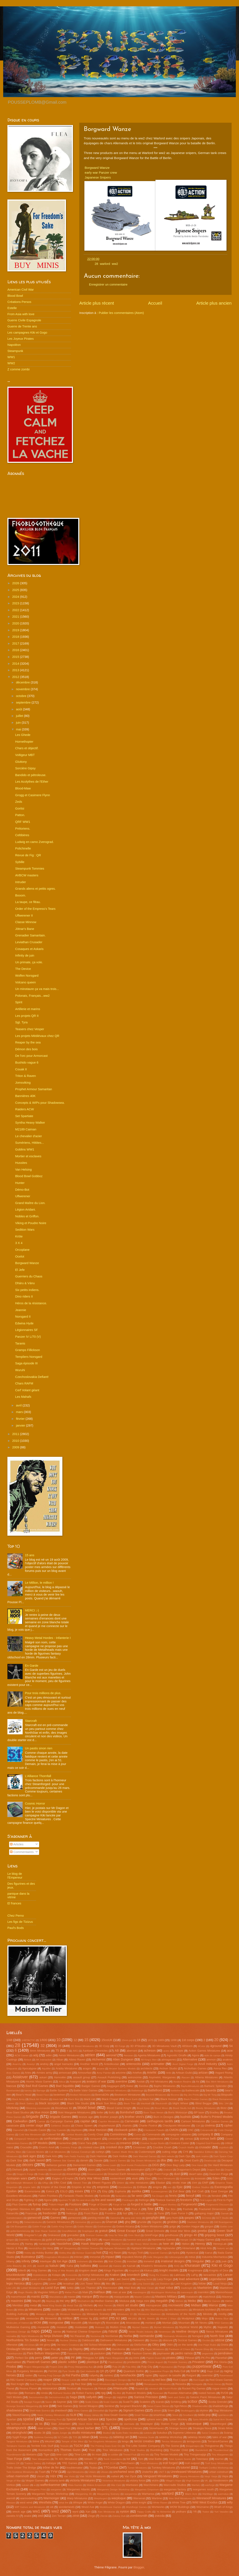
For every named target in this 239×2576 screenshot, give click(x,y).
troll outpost (192, 2463)
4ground (215, 2046)
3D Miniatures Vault (164, 2046)
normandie (146, 2336)
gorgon (209, 2226)
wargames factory (175, 2489)
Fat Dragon (158, 2195)
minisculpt (12, 2318)
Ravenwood (226, 2375)
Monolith (76, 2322)
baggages (113, 2086)
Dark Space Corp (223, 2156)
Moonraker (112, 2322)
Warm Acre (191, 2493)
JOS (29, 2265)
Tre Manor (90, 2463)
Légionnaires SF (26, 1330)
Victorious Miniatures (113, 2480)
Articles (16, 1844)
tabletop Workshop (171, 2437)
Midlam (196, 2305)
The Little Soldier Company (143, 2445)
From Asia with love (20, 314)
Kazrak (131, 2265)
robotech (153, 2388)
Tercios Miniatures (172, 2441)
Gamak (225, 2213)
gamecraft (34, 2217)
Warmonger (51, 2498)
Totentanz (202, 2459)
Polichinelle (23, 848)
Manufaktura (56, 2296)
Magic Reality (25, 2292)
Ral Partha (73, 2375)
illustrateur (28, 2256)
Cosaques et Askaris (29, 949)
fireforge (144, 2200)
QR (102, 2371)
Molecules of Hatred (17, 2322)
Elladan (160, 2182)
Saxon (48, 2401)
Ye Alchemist (164, 2511)
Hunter (20, 1183)
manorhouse (18, 2296)
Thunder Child (179, 2450)
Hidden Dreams (90, 2248)
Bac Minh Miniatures (217, 2081)
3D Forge (120, 2046)
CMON (174, 2130)
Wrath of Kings (223, 2507)
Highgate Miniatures (115, 2248)
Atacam (185, 2077)
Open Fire (49, 2349)
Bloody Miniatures (206, 2108)
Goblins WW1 (24, 1149)
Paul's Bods (15, 1928)
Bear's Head (24, 2094)
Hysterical (192, 2252)
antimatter (157, 2064)
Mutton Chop (118, 2327)
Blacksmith (161, 2103)
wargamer (56, 2489)
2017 (16, 643)
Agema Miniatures (149, 2055)
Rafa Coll (179, 2371)
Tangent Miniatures (17, 2441)
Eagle (41, 2178)
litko (108, 2283)
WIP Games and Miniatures (30, 2507)
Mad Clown (147, 2287)
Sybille (19, 862)
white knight (139, 2502)
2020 (16, 623)
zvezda (160, 2515)
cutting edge (169, 2151)
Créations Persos (19, 302)
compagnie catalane (178, 2134)
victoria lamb (57, 2480)
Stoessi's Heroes (131, 2428)
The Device (23, 968)
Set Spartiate (24, 1116)
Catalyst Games (220, 2121)
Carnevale (132, 2121)
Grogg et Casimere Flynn (32, 795)
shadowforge (220, 2406)
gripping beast (214, 2235)
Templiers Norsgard (28, 1356)
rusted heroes (207, 2393)
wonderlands (67, 2507)
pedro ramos (184, 2353)
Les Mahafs (23, 1396)
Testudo (64, 2445)
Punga (181, 2366)
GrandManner (69, 2231)
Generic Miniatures (58, 2222)
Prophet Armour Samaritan (33, 1089)
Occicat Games (187, 2340)
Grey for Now (115, 2235)
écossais (200, 2178)
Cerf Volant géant (27, 1390)
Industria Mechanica (214, 2256)
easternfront (117, 2178)
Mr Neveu (201, 2322)
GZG (95, 2239)
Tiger (46, 2454)
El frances (14, 1903)
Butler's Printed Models (217, 2116)
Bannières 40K (25, 1096)
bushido (185, 2116)
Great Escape (126, 2230)
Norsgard (197, 2336)
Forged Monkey (168, 2204)
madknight (186, 2287)
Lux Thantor (88, 2287)
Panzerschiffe (221, 2349)
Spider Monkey (178, 2419)
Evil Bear (179, 2191)
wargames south (203, 2489)
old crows (29, 2344)
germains (96, 2222)
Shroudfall (98, 2410)
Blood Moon (161, 2108)
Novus (51, 2340)
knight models (169, 2270)
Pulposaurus (166, 2366)
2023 (16, 603)
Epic (180, 2187)
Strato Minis (225, 2428)
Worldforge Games (136, 2507)
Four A (136, 2209)
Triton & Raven (25, 1076)
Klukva (148, 2270)
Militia (21, 2309)
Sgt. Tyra (21, 1022)
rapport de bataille (170, 2375)
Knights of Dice (218, 2270)
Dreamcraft (55, 2174)
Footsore (75, 2204)
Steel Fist (64, 2428)
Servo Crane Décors (158, 2406)
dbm (176, 2160)
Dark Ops (185, 2156)
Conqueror (76, 2138)
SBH (75, 2401)
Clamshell (18, 2130)
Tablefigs (104, 2437)
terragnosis (194, 2441)
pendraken (225, 2353)
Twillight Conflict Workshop (214, 2467)
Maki (85, 2292)
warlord (105, 263)
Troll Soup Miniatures (217, 2463)
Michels (88, 2305)
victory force (137, 2480)
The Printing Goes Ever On (105, 2445)
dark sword (37, 2160)
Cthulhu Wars (14, 2151)
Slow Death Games (116, 2415)
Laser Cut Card (99, 2279)
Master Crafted (142, 2296)
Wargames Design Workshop (113, 2489)
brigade (32, 2116)
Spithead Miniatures (22, 2423)
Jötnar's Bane (24, 929)
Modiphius (188, 2318)
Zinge (91, 2515)
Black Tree (130, 2103)
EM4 (194, 2182)
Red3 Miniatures (102, 2384)
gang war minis (133, 2217)
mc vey (65, 2300)
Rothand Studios (62, 2393)
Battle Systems (59, 2090)
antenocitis (133, 2064)
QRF (112, 2371)
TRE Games (69, 2463)
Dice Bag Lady (175, 2165)
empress (103, 2187)
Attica (62, 2081)
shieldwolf (61, 2410)
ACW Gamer (22, 2055)
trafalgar (51, 2463)
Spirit (18, 1002)
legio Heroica (15, 2283)
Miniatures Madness (149, 2314)
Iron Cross (115, 2261)
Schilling (175, 2401)
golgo (172, 2226)
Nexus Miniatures (217, 2331)
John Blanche (14, 2265)
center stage (34, 2125)
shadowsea (14, 2410)
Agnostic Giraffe (177, 2055)
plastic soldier (67, 2362)
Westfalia (45, 2502)
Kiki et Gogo (222, 2265)
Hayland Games (120, 2243)
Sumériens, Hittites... (29, 1142)
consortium (115, 2138)
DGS (155, 2165)
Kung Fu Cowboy (159, 2275)
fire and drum (83, 2200)
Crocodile (26, 2147)
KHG (177, 2265)
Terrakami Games (16, 2445)
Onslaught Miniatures (21, 2349)
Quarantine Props (159, 2371)
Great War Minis (180, 2230)
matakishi (192, 2296)
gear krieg (12, 2222)
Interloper (46, 2261)
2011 (16, 1434)
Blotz (223, 2108)
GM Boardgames (223, 2222)
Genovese (81, 2222)
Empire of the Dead (53, 2187)
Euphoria (120, 2191)
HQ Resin (115, 2252)
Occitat (206, 2340)
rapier (148, 2375)
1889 (161, 2040)
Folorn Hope (56, 2204)
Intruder (20, 882)
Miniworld (51, 2318)
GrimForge (151, 2235)
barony (28, 2090)
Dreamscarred (95, 2174)
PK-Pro (205, 2357)
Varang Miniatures (190, 2476)
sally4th (91, 2397)
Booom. (20, 895)
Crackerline (64, 2143)
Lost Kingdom (183, 2283)
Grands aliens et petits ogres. (35, 888)
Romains (30, 2393)
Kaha (70, 2265)
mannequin (187, 2292)
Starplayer (146, 2423)
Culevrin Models (35, 2151)
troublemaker (74, 2467)
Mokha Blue (222, 2318)
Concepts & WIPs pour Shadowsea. (40, 1102)
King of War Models (63, 2270)
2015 (16, 656)
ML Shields (148, 2318)
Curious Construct (81, 2151)
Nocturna (95, 2336)
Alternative (190, 2059)
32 (43, 2046)
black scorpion (49, 2103)
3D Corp (104, 2046)
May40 (36, 2300)
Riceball (72, 2388)
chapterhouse (106, 2125)
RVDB (224, 2393)
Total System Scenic (180, 2459)
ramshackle (128, 2375)
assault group (81, 2077)
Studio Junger (59, 2432)
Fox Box (170, 2209)
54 (231, 2046)
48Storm (187, 2046)
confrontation (53, 2138)
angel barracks (63, 2064)
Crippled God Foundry (208, 2143)
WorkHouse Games (110, 2507)
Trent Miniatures (149, 2463)
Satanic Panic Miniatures (205, 2397)
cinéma (210, 2125)
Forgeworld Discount (217, 2204)
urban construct (218, 2471)
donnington (138, 2169)
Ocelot (19, 1256)
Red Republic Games (58, 2384)
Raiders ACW (24, 1109)
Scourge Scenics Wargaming (22, 2406)
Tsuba (93, 2467)
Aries (28, 2072)
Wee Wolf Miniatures (180, 2498)
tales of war (219, 2437)
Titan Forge (14, 2459)
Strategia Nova (201, 2428)
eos (170, 2187)
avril (19, 1405)
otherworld (97, 2349)
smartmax (159, 2415)
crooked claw (90, 2147)
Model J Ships (168, 2318)
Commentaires (22, 1852)
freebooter (50, 2213)
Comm (138, 2134)
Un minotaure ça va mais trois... (37, 989)
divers (72, 2169)
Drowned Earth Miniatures (123, 2174)
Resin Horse (214, 2384)
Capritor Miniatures (109, 2121)
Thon (92, 2450)
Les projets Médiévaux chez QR (37, 1036)
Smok (175, 2415)
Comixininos (118, 2134)
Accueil (155, 303)
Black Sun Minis (106, 2103)
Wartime (157, 2498)
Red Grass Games (221, 2379)
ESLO (63, 2191)
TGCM (78, 2445)
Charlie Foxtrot (148, 2125)
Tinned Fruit (129, 2454)
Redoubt (120, 2384)
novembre (23, 689)
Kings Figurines (114, 2270)
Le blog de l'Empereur (14, 1875)
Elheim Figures (101, 2182)
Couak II (21, 1069)
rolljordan (12, 2393)
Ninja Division (53, 2336)
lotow (202, 2283)
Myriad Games (140, 2327)
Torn (140, 2459)
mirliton (67, 2318)
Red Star (80, 2384)
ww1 (36, 2511)
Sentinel (109, 2406)
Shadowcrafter (200, 2406)
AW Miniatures (159, 2081)
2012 (16, 677)
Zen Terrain (59, 2515)
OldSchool (140, 2344)
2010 (16, 1440)
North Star (217, 2336)
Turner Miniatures (137, 2467)
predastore (134, 2362)
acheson (150, 2050)
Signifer (113, 2410)
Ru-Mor (117, 2393)
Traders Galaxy (32, 2463)
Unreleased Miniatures (186, 2471)
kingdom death (88, 2270)
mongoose (56, 2322)
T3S (75, 2437)
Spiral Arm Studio (223, 2419)
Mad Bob (130, 2287)
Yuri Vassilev (221, 2511)
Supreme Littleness (184, 2432)
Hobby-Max (65, 2252)
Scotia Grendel (217, 2401)
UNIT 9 (162, 2471)
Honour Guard (84, 2252)
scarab (159, 2401)
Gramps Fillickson (27, 1350)
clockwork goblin (125, 2130)
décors (27, 2165)
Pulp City (146, 2366)
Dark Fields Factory (74, 2156)
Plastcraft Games (39, 2362)
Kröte (19, 1236)
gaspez (189, 2217)
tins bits (145, 2454)
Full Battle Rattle (143, 2213)
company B (205, 2134)
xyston (124, 2511)
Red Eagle (199, 2379)
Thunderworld (14, 2454)
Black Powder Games (196, 2099)
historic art (223, 2248)
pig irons (134, 2357)
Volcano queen (25, 982)
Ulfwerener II (24, 915)
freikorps (71, 2213)
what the (64, 2502)
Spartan (11, 2419)
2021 (16, 616)
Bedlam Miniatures (80, 2094)
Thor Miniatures (112, 2450)
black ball (58, 2099)
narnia (57, 2331)
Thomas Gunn (70, 2450)
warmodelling (28, 2498)
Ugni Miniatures (75, 2471)
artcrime (121, 2072)
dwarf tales (195, 2174)
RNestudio (120, 2388)
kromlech (133, 2274)
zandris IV (12, 2515)
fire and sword (105, 2200)
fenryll (190, 2195)
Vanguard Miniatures (157, 2476)
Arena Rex (220, 2068)
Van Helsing (23, 1169)
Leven (52, 2283)
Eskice (50, 2191)
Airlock (27, 2059)
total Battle (155, 2459)
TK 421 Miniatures (66, 2459)
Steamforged (218, 2423)
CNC (191, 2130)
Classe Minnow (25, 922)
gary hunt (172, 2217)
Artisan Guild (184, 2072)
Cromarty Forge (68, 2147)
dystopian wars (16, 2178)
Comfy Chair (95, 2134)
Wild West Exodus (205, 2502)
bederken (59, 2094)
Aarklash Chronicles (95, 2050)
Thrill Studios (137, 2450)
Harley (29, 2243)
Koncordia (71, 2275)
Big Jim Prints (191, 2094)
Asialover (20, 2077)
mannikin (203, 2292)
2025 (16, 590)
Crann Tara (84, 2143)
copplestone (155, 2138)
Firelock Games (165, 2200)
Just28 (40, 2265)
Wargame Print (37, 2489)
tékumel (49, 2441)
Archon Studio (168, 2068)
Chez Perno (15, 1915)
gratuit (103, 2230)
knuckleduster (16, 2274)
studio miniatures (83, 2432)
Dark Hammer (98, 2156)
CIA (198, 2125)
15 (86, 2040)
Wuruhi (20, 1370)
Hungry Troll (135, 2252)
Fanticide (104, 2195)
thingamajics (193, 2445)
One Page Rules (207, 2344)
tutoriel (185, 2467)
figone (48, 2200)
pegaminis (207, 2353)
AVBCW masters (26, 875)
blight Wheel (180, 2103)
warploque (118, 2498)
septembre (24, 702)
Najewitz (222, 2327)
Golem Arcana (125, 2226)
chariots (127, 2125)
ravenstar (207, 2375)
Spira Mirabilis (201, 2419)
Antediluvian (111, 2064)
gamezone (74, 2217)
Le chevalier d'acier (28, 1136)
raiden (29, 2375)
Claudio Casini (37, 2130)
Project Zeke (56, 2366)
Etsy (104, 2191)
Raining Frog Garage (49, 2375)
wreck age (19, 2511)
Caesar (41, 2121)
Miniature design (45, 2314)
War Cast (116, 2485)
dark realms (202, 2156)
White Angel (95, 2502)
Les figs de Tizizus (20, 1921)
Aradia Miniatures (67, 2068)
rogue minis (219, 2388)
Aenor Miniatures (69, 2055)
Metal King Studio (52, 2305)
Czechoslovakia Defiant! (32, 1377)
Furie (161, 2213)
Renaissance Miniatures (157, 2384)
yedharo (181, 2511)
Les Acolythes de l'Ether (31, 781)
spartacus (223, 2415)
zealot (27, 2515)
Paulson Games (142, 2353)
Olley (155, 2344)
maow (71, 2296)
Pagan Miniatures (154, 2349)
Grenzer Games (95, 2235)
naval (113, 2331)
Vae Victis (69, 2476)
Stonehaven (156, 2428)
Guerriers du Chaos (28, 1276)
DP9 (154, 2169)
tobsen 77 (90, 2459)
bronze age (86, 2116)
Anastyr (31, 2064)
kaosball (103, 2265)
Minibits (208, 2314)
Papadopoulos (14, 2353)
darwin (84, 2160)
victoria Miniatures (82, 2480)
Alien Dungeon (123, 2059)
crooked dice (115, 2147)
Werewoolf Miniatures (211, 2498)
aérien (90, 2055)
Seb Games (64, 2406)
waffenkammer (50, 2485)
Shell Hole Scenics (39, 2410)
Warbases (132, 2485)
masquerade (121, 2296)
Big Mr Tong (210, 2094)
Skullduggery (188, 2410)
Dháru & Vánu (25, 1283)
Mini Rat (135, 2309)
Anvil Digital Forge (182, 2064)
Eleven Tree (80, 2182)
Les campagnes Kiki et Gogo (27, 332)
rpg (103, 2393)
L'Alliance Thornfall (38, 1776)
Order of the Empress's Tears (35, 908)
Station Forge (169, 2423)
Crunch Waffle (186, 2147)
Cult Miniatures (57, 2151)
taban (86, 2437)
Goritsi (19, 808)
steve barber (85, 2428)
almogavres (168, 2059)
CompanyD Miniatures (26, 2138)
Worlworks (158, 2507)
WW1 (11, 357)
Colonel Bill (53, 2134)
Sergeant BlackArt (131, 2406)
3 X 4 (18, 1243)
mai (19, 729)
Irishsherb (82, 2261)
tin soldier (113, 2454)
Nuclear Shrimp (68, 2340)
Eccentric (185, 2178)
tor (128, 2459)
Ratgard (191, 2375)
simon (157, 2410)
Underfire (147, 2471)
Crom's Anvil (46, 2147)
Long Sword (143, 2283)
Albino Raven (77, 2059)
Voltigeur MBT (25, 755)
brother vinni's (134, 2116)
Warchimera (150, 2485)
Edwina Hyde (24, 1323)
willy (230, 2502)
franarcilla (12, 2213)
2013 (16, 670)
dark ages (29, 2156)
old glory (44, 2344)
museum (62, 2327)
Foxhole (188, 2209)
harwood (44, 2243)
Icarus (208, 2252)
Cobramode (206, 2130)
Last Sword (122, 2279)
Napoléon (14, 344)
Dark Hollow (120, 2156)
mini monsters (115, 2309)
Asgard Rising (224, 2072)
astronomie (134, 2077)
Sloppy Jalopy (91, 2415)
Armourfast (85, 2072)
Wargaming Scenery (108, 2493)
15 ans (29, 1555)
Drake (41, 2174)
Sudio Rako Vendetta (127, 2432)
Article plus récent (96, 303)
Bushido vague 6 (26, 1062)
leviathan (68, 2283)
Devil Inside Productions (134, 2165)
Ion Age (62, 2261)
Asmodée (60, 2077)
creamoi (125, 2143)
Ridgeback (87, 2388)
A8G (75, 2050)
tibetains (31, 2454)
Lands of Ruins (38, 2279)
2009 (16, 1447)
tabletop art (121, 2437)
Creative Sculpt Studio (152, 2143)
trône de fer (51, 2467)
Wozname (202, 2507)
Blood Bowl (15, 295)
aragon (87, 2068)
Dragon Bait (213, 2169)
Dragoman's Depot (188, 2169)
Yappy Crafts (144, 2511)
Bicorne (175, 2094)
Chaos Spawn (84, 2125)
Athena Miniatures (206, 2077)
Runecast (158, 2393)
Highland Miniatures (142, 2248)
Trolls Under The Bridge (21, 2467)
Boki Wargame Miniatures (74, 2112)
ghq (127, 2222)
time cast (61, 2454)
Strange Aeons (178, 2428)
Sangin (108, 2397)
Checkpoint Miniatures (177, 2125)
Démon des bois (26, 1049)
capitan (85, 2121)
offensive (12, 2344)
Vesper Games (34, 2480)
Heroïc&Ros (35, 2248)
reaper (47, 2379)
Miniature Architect (204, 2309)
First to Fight (225, 2200)
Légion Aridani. (25, 1209)
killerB (22, 2270)
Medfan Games (104, 2300)
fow (150, 2209)
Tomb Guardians (112, 2459)
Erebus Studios (200, 2187)
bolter (100, 2112)
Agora (195, 2055)
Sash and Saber (176, 2397)
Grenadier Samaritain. (30, 935)
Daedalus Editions (204, 2151)
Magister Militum (48, 2292)
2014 (16, 663)
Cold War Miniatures (30, 2134)
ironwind (149, 2261)
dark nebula (167, 2156)
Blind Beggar (203, 2103)
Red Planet (36, 2384)
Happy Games (205, 2239)
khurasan (192, 2265)
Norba (128, 2336)
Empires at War (81, 2187)
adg (35, 2055)
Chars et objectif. (26, 748)
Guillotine (79, 2239)
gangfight (152, 2217)
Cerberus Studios (60, 2125)
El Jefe (20, 1270)
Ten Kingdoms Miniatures (102, 2441)
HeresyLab (220, 2243)
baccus (11, 2086)
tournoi (219, 2459)
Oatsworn (138, 2340)
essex (79, 2191)
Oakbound (88, 2340)
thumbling (156, 2450)
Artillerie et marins (27, 1009)
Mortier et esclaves (28, 1156)
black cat (89, 2099)
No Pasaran (77, 2336)
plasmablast (13, 2362)
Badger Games (90, 2086)
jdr (213, 2261)
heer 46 (168, 2243)
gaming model (96, 2217)
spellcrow (130, 2419)
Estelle (12, 308)
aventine (121, 2081)
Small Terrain (141, 2415)
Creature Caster (179, 2143)
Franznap (31, 2213)
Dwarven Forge (218, 2174)
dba (163, 2160)
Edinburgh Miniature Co (23, 2182)
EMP (205, 2182)
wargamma (131, 2493)
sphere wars (154, 2419)
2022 (16, 610)
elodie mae (179, 2182)
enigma (157, 2187)
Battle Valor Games (86, 2090)
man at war (119, 2292)
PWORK (53, 2371)
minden (55, 2309)
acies (166, 2050)
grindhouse (172, 2235)
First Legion (206, 2200)
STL (105, 2428)
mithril (103, 2318)
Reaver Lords (68, 2379)
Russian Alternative (180, 2393)
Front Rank (91, 2213)
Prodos (11, 2366)
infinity (26, 2261)
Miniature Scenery (98, 2314)
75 (57, 2050)
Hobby (28, 2252)
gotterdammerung (20, 2231)
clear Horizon (97, 2130)
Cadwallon (20, 2121)
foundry (118, 2209)
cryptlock (224, 2147)
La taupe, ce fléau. (28, 902)
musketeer (81, 2327)
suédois (147, 2432)
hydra (175, 2252)
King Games (39, 2270)
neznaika (11, 2336)
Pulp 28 (116, 2366)
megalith (162, 2300)
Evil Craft (198, 2191)
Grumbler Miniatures (30, 2239)
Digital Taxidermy (38, 2169)
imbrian (78, 2256)
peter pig (57, 2357)
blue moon (41, 2112)
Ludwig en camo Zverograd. (34, 842)
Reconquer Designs (116, 2379)
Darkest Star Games (63, 2160)
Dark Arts (51, 2156)
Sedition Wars (24, 1229)
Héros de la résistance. (31, 1303)
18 (138, 2040)
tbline (36, 2441)
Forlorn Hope (50, 2209)
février (20, 1418)
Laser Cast (58, 2279)
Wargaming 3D (83, 2493)
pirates (171, 2357)
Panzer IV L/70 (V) (28, 1336)
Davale (98, 2160)
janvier (21, 1425)
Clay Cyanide (58, 2130)
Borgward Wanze (97, 167)
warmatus (223, 2493)
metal (33, 2305)
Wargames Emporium (147, 2489)
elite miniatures (139, 2182)
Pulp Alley (130, 2366)
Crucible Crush (162, 2147)
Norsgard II (23, 1316)
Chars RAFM (24, 1383)
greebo (202, 2230)
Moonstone (133, 2322)
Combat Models (74, 2134)
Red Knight (18, 2384)
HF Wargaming (68, 2248)
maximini (17, 2300)
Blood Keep (143, 2108)
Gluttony (21, 761)
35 (59, 2046)
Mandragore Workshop (163, 2292)
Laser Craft (75, 2279)
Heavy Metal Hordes (146, 2243)
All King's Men (149, 2059)
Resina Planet (28, 2388)
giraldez (172, 2222)
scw (45, 2406)
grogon (10, 2239)
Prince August (155, 2362)
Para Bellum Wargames (43, 2353)
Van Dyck (130, 2476)
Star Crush (112, 2423)
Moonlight (94, 2322)
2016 (16, 650)
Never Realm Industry (141, 2331)
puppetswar (202, 2366)
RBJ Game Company (23, 2379)
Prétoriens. (22, 828)
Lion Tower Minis (90, 2283)
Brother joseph (109, 2116)
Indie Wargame (155, 2257)
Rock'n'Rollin (170, 2388)
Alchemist (99, 2059)
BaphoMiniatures (190, 2086)
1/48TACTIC (28, 2040)
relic (132, 2384)
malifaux (99, 2292)
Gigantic (157, 2222)
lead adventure (189, 2279)
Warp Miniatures (77, 2498)
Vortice (10, 2485)
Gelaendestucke (33, 2222)
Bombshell (127, 2112)
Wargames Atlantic (78, 2489)
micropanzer (153, 2305)
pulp (100, 2366)
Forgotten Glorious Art (20, 2209)
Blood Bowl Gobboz (29, 1176)
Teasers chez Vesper (29, 1029)
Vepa (225, 2476)
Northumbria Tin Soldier (22, 2340)
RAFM (195, 2371)
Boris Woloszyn (177, 2112)
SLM (73, 2415)
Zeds (18, 801)
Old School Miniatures (97, 2344)
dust (177, 2174)
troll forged (170, 2463)
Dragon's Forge (25, 2174)
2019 (16, 630)
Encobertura (125, 2187)
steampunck (16, 2428)
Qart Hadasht (87, 2371)
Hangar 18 (186, 2239)
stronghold (19, 2432)
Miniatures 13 (125, 2314)
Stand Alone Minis (89, 2423)
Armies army (44, 2072)
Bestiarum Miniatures (127, 2094)
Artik (168, 2072)
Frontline (110, 2213)
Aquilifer (46, 2068)
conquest (95, 2138)
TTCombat (111, 2467)
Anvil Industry (207, 2064)
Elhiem (120, 2182)
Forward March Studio (93, 2209)
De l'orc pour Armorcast (31, 1055)
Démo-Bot (22, 1189)
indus (191, 2256)
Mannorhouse (224, 2292)
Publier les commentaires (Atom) (121, 313)
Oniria (224, 2344)
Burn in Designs (164, 2116)
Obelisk (154, 2340)
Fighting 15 (31, 2200)
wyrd (75, 2511)
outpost (135, 2349)
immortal (94, 2256)
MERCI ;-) (32, 1610)
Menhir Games (212, 2301)
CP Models (40, 2143)
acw (230, 2050)
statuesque (194, 2423)
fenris (173, 2195)
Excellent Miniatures (19, 2195)
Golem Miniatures (152, 2226)
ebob (135, 2178)
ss (41, 2423)
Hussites (21, 1162)
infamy (10, 2261)
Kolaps (56, 2274)
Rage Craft (213, 2371)
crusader (205, 2147)
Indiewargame (176, 2257)
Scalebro (144, 2401)
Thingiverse (212, 2445)
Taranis (20, 1343)
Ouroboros (118, 2349)
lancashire (209, 2274)
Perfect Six (21, 2357)
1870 (150, 2040)
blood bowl (86, 2108)
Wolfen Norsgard (26, 975)
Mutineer (100, 2327)
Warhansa (148, 2493)
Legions (37, 2283)
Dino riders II (24, 1296)
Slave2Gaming (21, 2415)
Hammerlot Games (163, 2239)
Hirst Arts (206, 2248)
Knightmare (195, 2270)
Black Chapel (110, 2099)
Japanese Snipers (98, 177)
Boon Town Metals (153, 2112)
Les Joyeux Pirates (20, 338)
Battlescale (192, 2090)
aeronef (111, 2055)
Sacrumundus (36, 2397)
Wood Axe (87, 2507)
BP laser (199, 2112)
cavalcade (12, 2125)
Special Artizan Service (82, 2419)
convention (134, 2138)
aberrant (131, 2050)
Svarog (228, 2432)
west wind (26, 2502)
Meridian (17, 2305)
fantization (121, 2195)
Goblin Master (85, 2226)
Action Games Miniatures (204, 2050)
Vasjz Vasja (210, 2476)
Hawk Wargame (92, 2243)
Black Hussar (168, 2099)
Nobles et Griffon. (27, 1216)
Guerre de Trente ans (22, 326)
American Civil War (20, 289)
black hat (148, 2099)
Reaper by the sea (28, 1042)
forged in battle (141, 2204)
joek (224, 2261)
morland (150, 2322)
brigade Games (60, 2116)
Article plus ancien (214, 303)
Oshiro (64, 2349)
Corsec (174, 2138)
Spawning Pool (53, 2419)
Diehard (17, 2169)
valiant (115, 2476)
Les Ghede (22, 735)
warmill (10, 2498)
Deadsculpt (210, 2160)
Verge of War (13, 2480)
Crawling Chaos (106, 2143)
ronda (44, 2393)
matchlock (209, 2296)
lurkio (70, 2287)
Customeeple (147, 2151)
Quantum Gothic (134, 2371)
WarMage (207, 2493)
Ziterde (104, 2515)
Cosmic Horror (35, 1803)
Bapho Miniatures (165, 2086)
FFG (204, 2195)
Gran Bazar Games (46, 2231)
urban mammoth (17, 2476)
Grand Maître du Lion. (30, 1203)
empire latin (29, 2187)
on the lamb (185, 2344)
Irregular (198, 2261)
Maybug (50, 2301)
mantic (35, 2296)
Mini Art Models (93, 2309)
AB (117, 2050)
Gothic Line (226, 2226)
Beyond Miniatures (156, 2094)
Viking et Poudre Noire (30, 1223)
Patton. (20, 815)
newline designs (187, 2331)
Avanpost (75, 2081)
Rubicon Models (136, 2393)
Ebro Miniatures (166, 2178)
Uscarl (41, 2476)
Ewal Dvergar (219, 2191)
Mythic (208, 2327)
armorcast (65, 2072)
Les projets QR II (26, 1015)
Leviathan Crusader (28, 942)
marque (87, 2296)
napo (35, 2331)
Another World (89, 2064)
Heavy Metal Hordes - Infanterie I (48, 1638)
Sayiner (61, 2401)
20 (216, 2040)
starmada (129, 2423)
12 (75, 2040)
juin (19, 722)
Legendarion (217, 2279)
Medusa (124, 2300)
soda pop (204, 2415)
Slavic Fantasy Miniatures (51, 2415)
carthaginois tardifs (160, 2121)
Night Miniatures (30, 2336)
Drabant (167, 2169)
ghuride (142, 2222)
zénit (76, 2515)
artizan (203, 2072)
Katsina (117, 2265)
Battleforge (137, 2090)
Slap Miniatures (223, 2410)
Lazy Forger (164, 2279)
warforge (210, 2485)
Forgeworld (189, 2204)
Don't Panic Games (113, 2169)
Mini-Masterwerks (178, 2309)
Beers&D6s (102, 2094)
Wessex (10, 2502)
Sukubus (162, 2432)
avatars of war (96, 2081)
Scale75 (128, 2401)
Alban (59, 2059)
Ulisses (105, 2471)
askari (43, 2077)
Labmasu (179, 2274)
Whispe (77, 2502)
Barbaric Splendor (215, 2086)
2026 (16, 583)
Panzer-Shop (202, 2349)
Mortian (167, 2322)
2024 (16, 596)
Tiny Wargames (220, 2454)
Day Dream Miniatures (143, 2160)
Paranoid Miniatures (78, 2353)
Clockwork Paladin (154, 2130)
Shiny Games (80, 2410)
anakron (228, 2059)
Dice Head (197, 2165)
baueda (211, 2090)
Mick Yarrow (105, 2305)
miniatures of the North (180, 2314)
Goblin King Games (62, 2226)
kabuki (54, 2265)
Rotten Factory (85, 2393)
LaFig (194, 2274)
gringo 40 (190, 2235)
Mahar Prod (71, 2292)
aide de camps (212, 2055)
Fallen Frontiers (48, 2195)
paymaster (163, 2353)
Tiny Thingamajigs (195, 2454)
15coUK (106, 2040)
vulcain (25, 2485)
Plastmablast (115, 2362)
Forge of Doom (98, 2204)
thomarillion (45, 2450)
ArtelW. (152, 2072)
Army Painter (104, 2072)
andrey (44, 2064)
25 (231, 2040)
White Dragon (116, 2502)
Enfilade (142, 2187)
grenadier (73, 2235)
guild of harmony (56, 2239)
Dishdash (57, 2169)
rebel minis (88, 2379)
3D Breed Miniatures (82, 2046)
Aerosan (128, 2055)
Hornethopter (24, 741)
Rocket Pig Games (193, 2388)
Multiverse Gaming (18, 2327)
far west (137, 2195)
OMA (169, 2344)
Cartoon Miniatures (193, 2121)
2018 (16, 636)
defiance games (56, 2165)
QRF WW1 (22, 821)
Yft (194, 2511)
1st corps (188, 2040)
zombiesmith (139, 2515)
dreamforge (73, 2174)
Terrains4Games (218, 2441)
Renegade (197, 2384)
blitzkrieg (12, 2108)
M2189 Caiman (25, 1129)
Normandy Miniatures (175, 2336)
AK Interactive (44, 2059)
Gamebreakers (14, 2217)
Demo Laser (109, 2165)
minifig (222, 2314)
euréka (136, 2191)
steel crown (44, 2428)
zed (40, 2515)
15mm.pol (126, 2040)
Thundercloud (220, 2450)
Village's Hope (173, 2480)
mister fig (86, 2318)
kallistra (85, 2265)
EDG (230, 2178)
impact (109, 2256)
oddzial (219, 2340)
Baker (130, 2086)
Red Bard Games (141, 2379)
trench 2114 (108, 2463)
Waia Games (75, 2485)
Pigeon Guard (154, 2357)
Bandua (143, 2086)
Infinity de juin (24, 955)
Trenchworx (127, 2463)
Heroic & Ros (14, 2248)
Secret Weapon (88, 2406)
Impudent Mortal (132, 2256)
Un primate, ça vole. (29, 962)
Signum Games (134, 2410)
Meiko (192, 2300)
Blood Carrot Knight (119, 2108)
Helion (186, 2243)
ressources (49, 2388)
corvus (189, 2138)
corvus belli (208, 2138)
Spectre (111, 2419)
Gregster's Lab (33, 2235)
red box (160, 2379)
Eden (216, 2178)
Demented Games (84, 2165)
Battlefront (155, 2090)
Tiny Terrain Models (166, 2454)
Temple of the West (73, 2441)
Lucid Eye (52, 2287)
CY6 (185, 2151)
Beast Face (42, 2094)
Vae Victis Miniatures (93, 2476)
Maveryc (227, 2296)
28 (96, 263)
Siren (171, 2410)
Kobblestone (40, 2275)
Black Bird (73, 2099)
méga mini (142, 2300)
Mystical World (188, 2327)
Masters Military (166, 2296)
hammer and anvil (137, 2239)
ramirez (108, 2375)
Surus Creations (210, 2432)
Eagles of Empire (63, 2178)
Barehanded (13, 2090)
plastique (93, 2362)
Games (55, 2217)
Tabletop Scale (146, 2437)
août (19, 709)
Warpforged (100, 2498)
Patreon (117, 2353)
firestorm (186, 2200)
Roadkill (139, 2388)
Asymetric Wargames (162, 2077)
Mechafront (83, 2301)
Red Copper (180, 2379)
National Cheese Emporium (83, 2331)
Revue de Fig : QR (28, 855)
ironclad (132, 2261)
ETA (93, 2191)
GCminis (206, 2217)
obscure (167, 2340)
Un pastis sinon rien (38, 1748)
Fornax (70, 2209)
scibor (193, 2401)
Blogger (138, 2567)
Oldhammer (123, 2344)
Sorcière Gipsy (25, 768)
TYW (54, 2471)
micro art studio (127, 2305)
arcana (100, 2068)
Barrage (40, 2090)
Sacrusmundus (56, 2397)
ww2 (115, 263)
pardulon (99, 2353)
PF (73, 2357)
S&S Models (14, 2397)
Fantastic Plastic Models (78, 2195)
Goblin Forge (39, 2226)
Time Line (80, 2454)
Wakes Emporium (96, 2485)
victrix (155, 2480)
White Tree (178, 2502)
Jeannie (20, 1310)
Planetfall (221, 2357)
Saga (73, 2397)
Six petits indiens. (27, 1290)
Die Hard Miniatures (220, 2165)
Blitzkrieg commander (38, 2108)
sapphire (122, 2397)
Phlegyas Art (90, 2357)
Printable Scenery (178, 2362)
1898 (173, 2040)
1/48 (9, 2040)
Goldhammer (104, 2226)
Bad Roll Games (36, 2086)
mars (20, 1412)
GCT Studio (222, 2217)
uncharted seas (124, 2471)
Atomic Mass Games (39, 2081)
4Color (201, 2046)
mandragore (139, 2292)
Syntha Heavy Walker (30, 1122)
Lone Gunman (124, 2283)
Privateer (198, 2362)
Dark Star (16, 2160)
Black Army (18, 2099)
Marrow (104, 2296)
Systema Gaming (43, 2437)
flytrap (37, 2204)
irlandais (98, 2261)
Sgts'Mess (180, 2406)
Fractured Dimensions (213, 2209)
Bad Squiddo (65, 2086)
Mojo (205, 2318)
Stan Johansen (61, 2423)
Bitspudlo (226, 2094)
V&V (53, 2476)
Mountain (184, 2322)
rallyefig (94, 2375)
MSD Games (221, 2322)
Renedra (180, 2384)
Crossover (139, 2147)
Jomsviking (23, 1082)
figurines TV (65, 2200)
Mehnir (179, 2301)
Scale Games (110, 2401)
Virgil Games (193, 2480)
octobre (21, 696)
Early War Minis (90, 2178)
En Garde (31, 1665)
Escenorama (32, 2191)
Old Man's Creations (68, 2344)
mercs (229, 2300)
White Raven (160, 2502)
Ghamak (111, 2222)
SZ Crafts (63, 2437)
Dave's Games (117, 2160)
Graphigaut (88, 2231)
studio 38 (39, 2432)
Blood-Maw (23, 788)
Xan (88, 2511)
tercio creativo (144, 2441)
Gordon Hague (190, 2226)
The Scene (172, 2445)
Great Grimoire (155, 2230)
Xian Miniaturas (106, 2511)
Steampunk (15, 351)
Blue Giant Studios (18, 2112)
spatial (28, 2419)
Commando (153, 2134)
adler (49, 2055)
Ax (197, 2081)
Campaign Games (61, 2121)
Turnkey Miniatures (163, 2467)
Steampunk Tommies (29, 868)
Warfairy (196, 2485)
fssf (125, 2213)
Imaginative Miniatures (56, 2257)
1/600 (43, 2040)
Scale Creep (92, 2401)
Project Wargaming (34, 2366)
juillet (20, 716)
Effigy (45, 2182)
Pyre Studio (69, 2371)
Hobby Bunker (45, 2252)
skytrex (203, 2410)
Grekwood (53, 2235)
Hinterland (188, 2248)
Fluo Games (19, 2204)
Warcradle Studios (174, 2485)
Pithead (189, 2357)
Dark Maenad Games (145, 2156)
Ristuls (102, 2388)
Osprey (78, 2349)
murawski (43, 2327)
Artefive (137, 2072)
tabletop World (197, 2437)
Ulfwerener (22, 1196)
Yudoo (205, 2511)
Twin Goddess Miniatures (20, 2471)
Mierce (213, 2305)
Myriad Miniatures (164, 2327)
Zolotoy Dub (119, 2515)
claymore (76, 2130)
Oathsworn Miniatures (113, 2340)
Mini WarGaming (154, 2309)
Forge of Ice (119, 2204)
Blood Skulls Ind (182, 2108)
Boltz (112, 2112)
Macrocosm (110, 2287)
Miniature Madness (70, 2314)
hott (99, 2252)
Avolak (140, 2081)
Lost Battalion (162, 2283)
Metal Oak (72, 2305)
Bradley (214, 2112)
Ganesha (115, 2217)
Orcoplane (22, 1249)
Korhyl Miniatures (93, 2274)
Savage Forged (32, 2401)
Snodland (188, 2415)
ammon (211, 2059)
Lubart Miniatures (30, 2287)
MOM (37, 2322)
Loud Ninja (220, 2283)
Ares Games (13, 2072)
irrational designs (173, 2261)
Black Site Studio (78, 2103)
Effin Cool (60, 2182)
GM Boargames (19, 2226)
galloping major (204, 2213)
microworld (175, 2305)
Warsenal (139, 2498)
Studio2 (107, 2432)
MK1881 (132, 2318)
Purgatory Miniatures (30, 2371)
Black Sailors (26, 2103)
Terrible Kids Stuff (42, 2445)
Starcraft (31, 1720)
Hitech (10, 2252)
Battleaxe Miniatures (115, 2090)
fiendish (216, 2195)
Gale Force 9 (179, 2213)
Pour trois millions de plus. (43, 1693)
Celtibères (22, 835)
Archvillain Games (195, 2068)
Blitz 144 (224, 2103)
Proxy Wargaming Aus (80, 2366)
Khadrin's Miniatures (154, 2265)
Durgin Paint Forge (157, 2174)
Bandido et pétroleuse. (30, 775)
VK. (207, 2480)
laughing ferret (144, 2279)
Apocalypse (29, 2068)
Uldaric (92, 2471)
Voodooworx (220, 2480)
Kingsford (134, 2270)
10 (58, 2040)
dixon (91, 2169)
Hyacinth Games (158, 2252)
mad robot (166, 2287)
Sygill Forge (19, 2437)
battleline (176, 2090)
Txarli (42, 2471)
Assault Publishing (109, 2077)
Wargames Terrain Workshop (50, 2493)
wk (52, 2507)
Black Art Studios (38, 2099)
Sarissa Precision (146, 2397)
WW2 (11, 363)
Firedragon (128, 2200)
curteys (100, 2151)
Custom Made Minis (122, 2151)
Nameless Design (16, 2331)
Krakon (115, 2274)
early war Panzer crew (101, 172)
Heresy (200, 2243)
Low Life (11, 2287)
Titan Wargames (41, 2459)
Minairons (35, 2309)
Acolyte (178, 2050)
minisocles (32, 2318)
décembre (23, 682)
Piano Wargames (114, 2357)
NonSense (111, 2336)
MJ (118, 2318)
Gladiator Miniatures (198, 2222)
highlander (169, 2248)
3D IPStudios (138, 2046)
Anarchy (17, 2064)
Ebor (148, 2178)
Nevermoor (164, 2331)
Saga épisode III (26, 1363)
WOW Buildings (180, 2507)
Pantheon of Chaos (179, 2349)
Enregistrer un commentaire (108, 284)
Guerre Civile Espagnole (24, 320)
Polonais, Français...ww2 (32, 995)
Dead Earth (191, 2160)
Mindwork (73, 2309)
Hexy (50, 2248)
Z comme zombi (18, 369)
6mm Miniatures (40, 2050)
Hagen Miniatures (113, 2239)
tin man (96, 2454)
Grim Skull (134, 2235)
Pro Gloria (220, 2362)
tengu (125, 2441)
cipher (228, 2125)
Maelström (204, 2287)
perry (38, 2357)
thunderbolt (201, 2450)
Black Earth (131, 2099)
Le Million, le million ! (39, 1582)
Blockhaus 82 (63, 2108)
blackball (145, 2103)
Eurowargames (159, 2191)
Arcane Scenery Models (122, 2068)
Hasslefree (63, 2243)
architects (146, 2068)
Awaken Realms (182, 2081)
